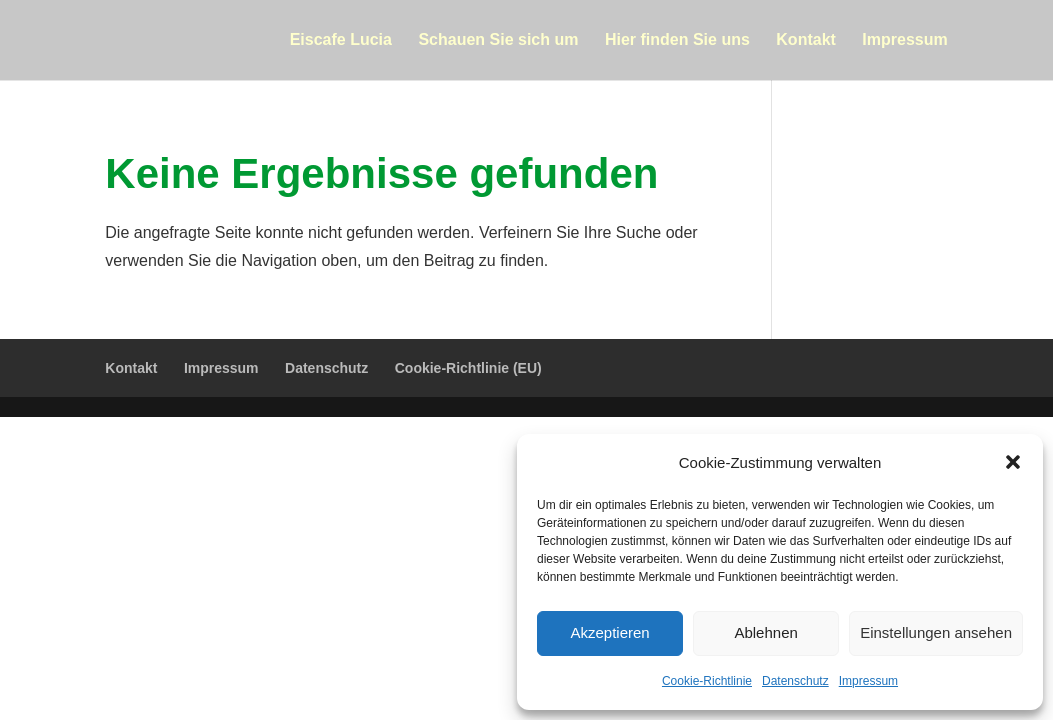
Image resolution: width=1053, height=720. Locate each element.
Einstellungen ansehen (936, 632)
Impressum (868, 681)
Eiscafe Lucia (341, 40)
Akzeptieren (609, 632)
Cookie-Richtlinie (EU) (468, 368)
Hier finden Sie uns (677, 40)
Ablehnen (765, 632)
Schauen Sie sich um (498, 40)
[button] (1013, 462)
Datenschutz (795, 681)
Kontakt (806, 40)
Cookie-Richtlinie (707, 681)
